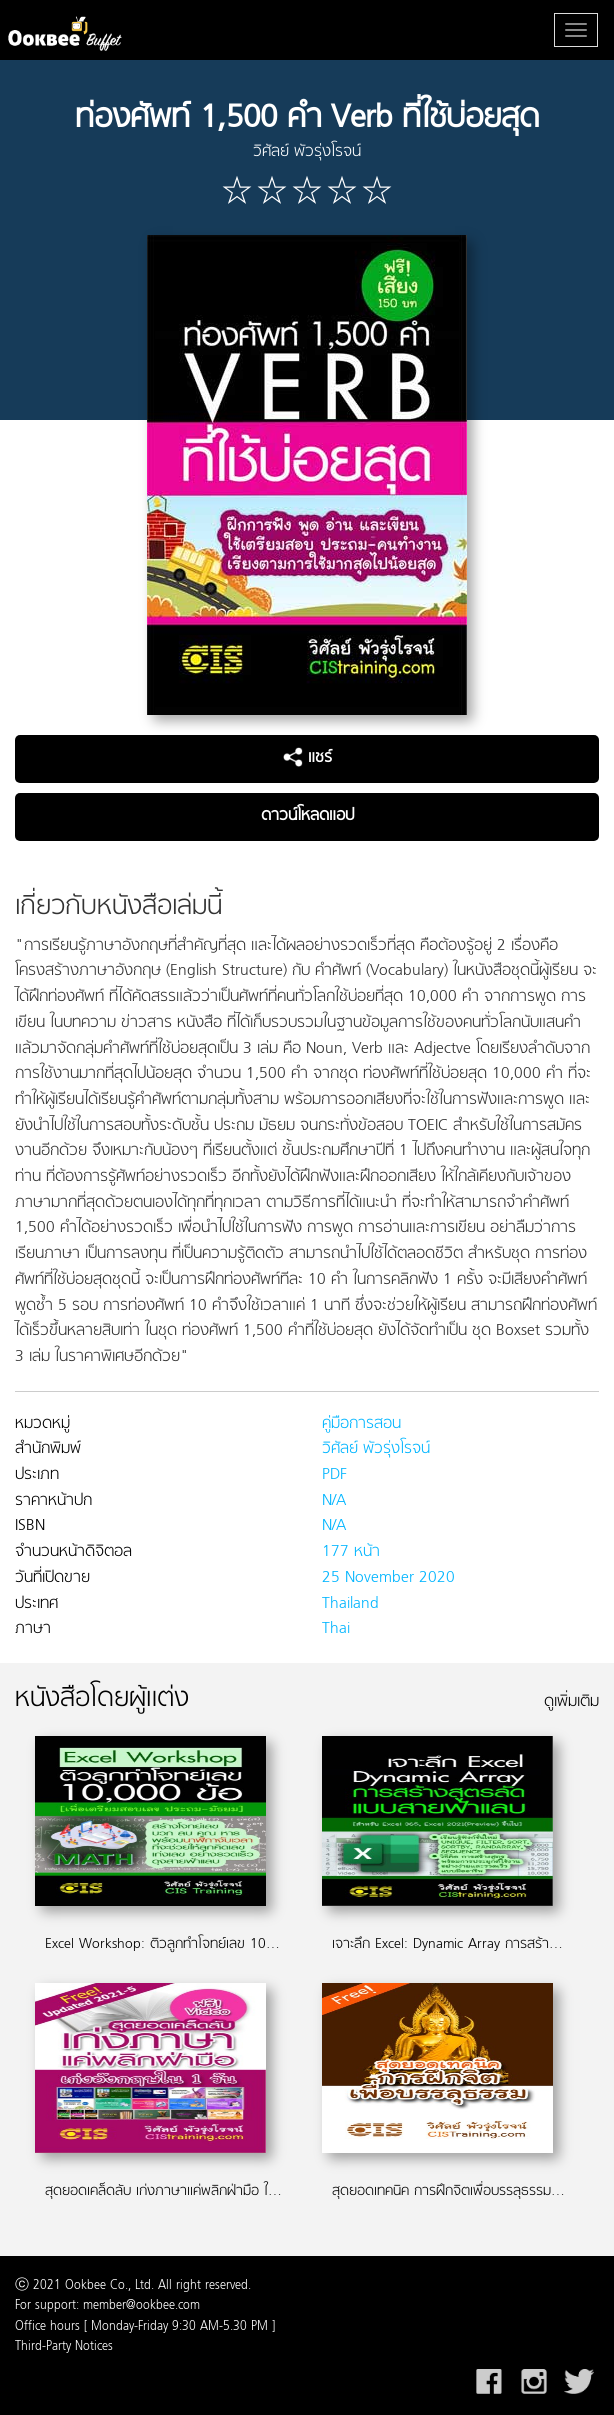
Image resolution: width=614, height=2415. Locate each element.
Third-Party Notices (64, 2347)
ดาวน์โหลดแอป (307, 816)
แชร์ (307, 758)
